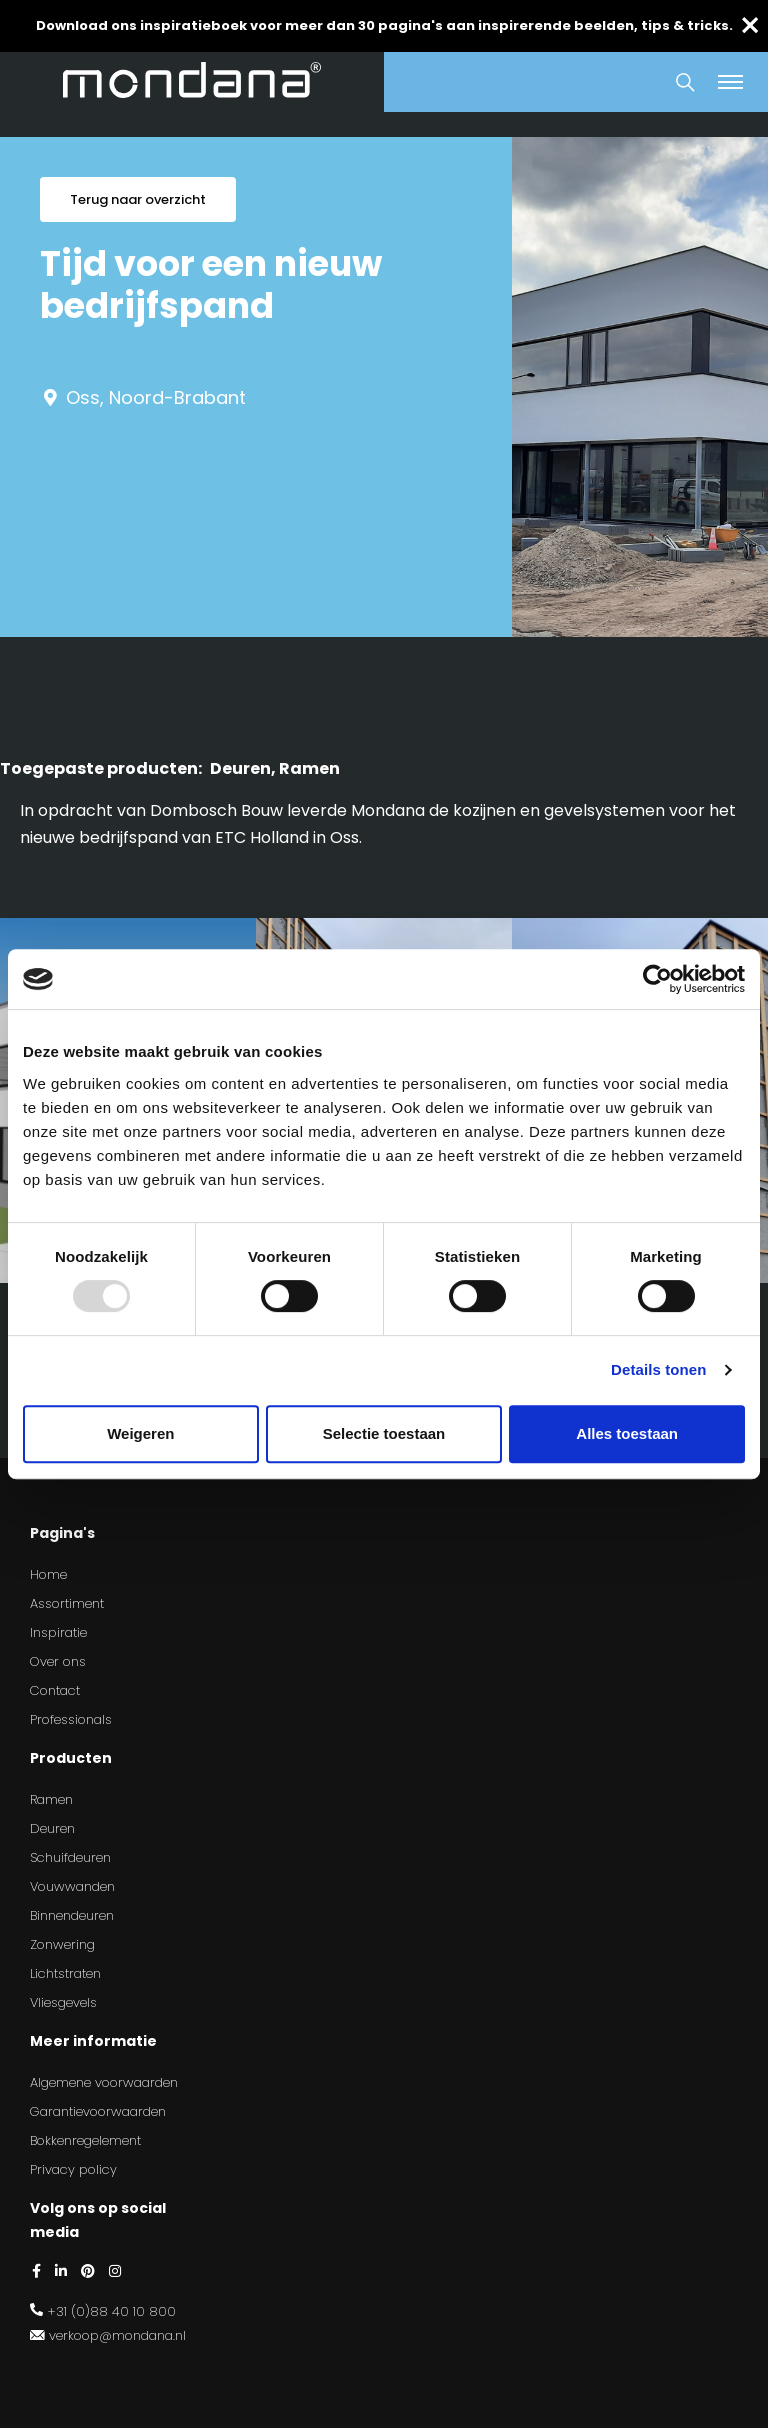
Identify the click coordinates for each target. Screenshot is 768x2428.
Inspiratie (58, 1632)
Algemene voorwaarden (104, 2082)
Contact (55, 1690)
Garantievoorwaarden (98, 2111)
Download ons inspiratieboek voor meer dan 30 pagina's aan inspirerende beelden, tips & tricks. (384, 25)
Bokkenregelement (85, 2140)
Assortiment (67, 1603)
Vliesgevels (63, 2002)
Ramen (51, 1799)
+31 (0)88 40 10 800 (111, 2311)
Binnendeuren (72, 1915)
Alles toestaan (627, 1433)
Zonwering (62, 1944)
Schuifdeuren (70, 1857)
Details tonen (658, 1369)
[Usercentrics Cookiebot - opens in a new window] (657, 979)
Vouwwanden (72, 1886)
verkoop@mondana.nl (117, 2335)
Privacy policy (73, 2169)
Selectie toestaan (384, 1433)
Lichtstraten (65, 1973)
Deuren (52, 1828)
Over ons (58, 1661)
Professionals (71, 1719)
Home (48, 1574)
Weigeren (140, 1433)
